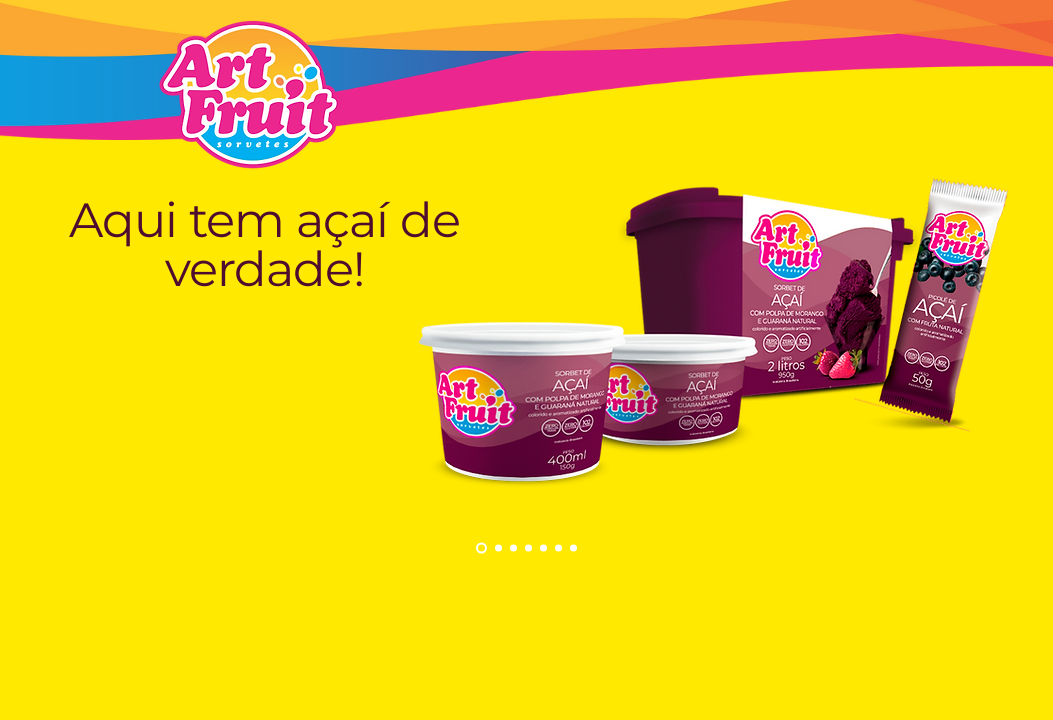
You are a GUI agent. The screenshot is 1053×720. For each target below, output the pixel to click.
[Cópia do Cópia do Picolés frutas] (573, 548)
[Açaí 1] (498, 548)
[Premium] (513, 548)
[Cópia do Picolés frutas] (543, 548)
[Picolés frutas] (528, 548)
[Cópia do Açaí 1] (481, 548)
